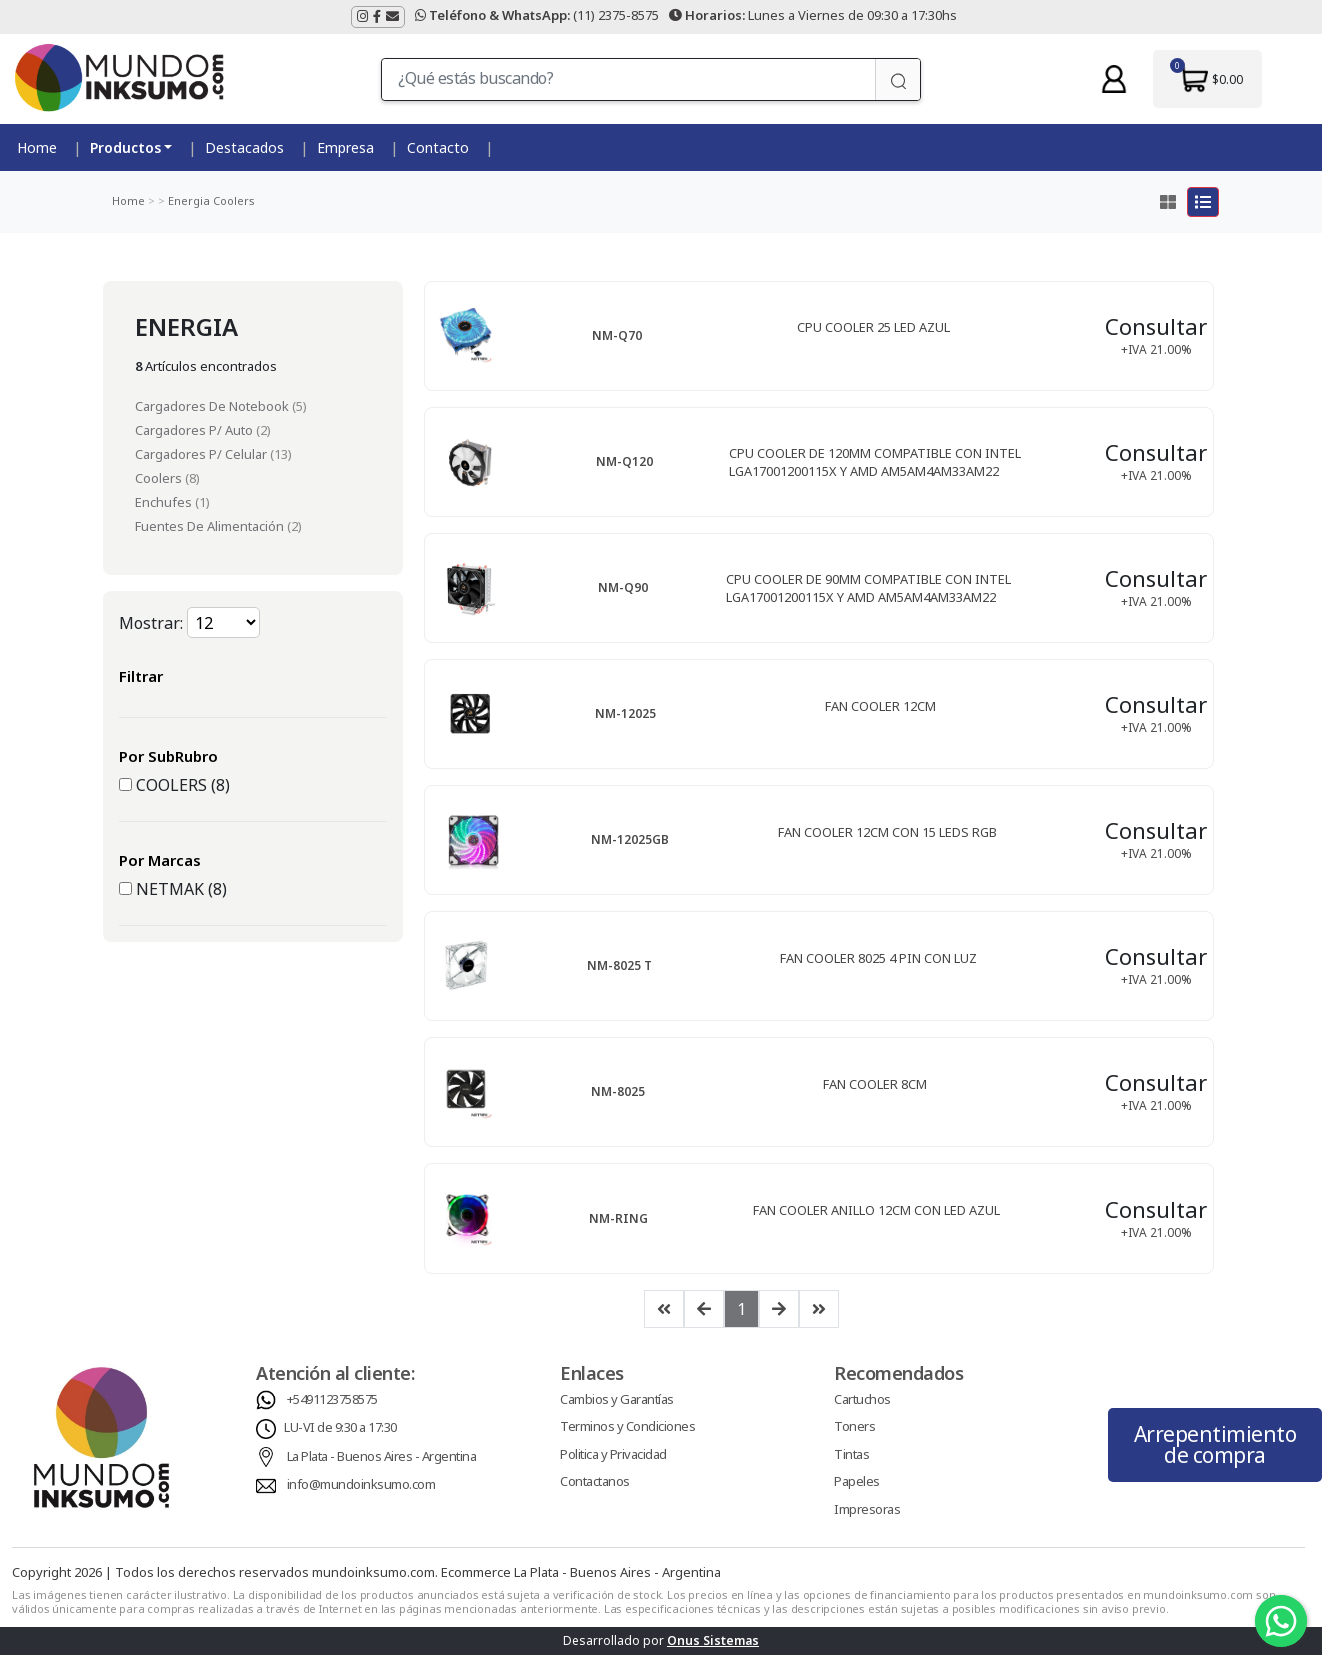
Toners (854, 1433)
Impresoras (867, 1516)
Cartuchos (862, 1406)
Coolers (232, 200)
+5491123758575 (332, 1406)
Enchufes (165, 502)
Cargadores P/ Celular (202, 454)
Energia (187, 200)
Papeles (857, 1488)
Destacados (244, 147)
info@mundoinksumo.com (361, 1491)
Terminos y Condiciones (627, 1433)
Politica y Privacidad (613, 1461)
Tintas (851, 1461)
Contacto (438, 147)
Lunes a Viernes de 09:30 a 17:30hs (813, 15)
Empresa (345, 147)
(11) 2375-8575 (537, 15)
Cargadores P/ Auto (195, 430)
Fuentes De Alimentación (211, 526)
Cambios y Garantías (617, 1406)
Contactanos (595, 1488)
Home (37, 147)
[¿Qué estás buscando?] (629, 79)
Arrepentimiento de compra (1215, 1451)
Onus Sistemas (713, 1647)
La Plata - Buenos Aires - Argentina (382, 1463)
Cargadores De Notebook (213, 406)
